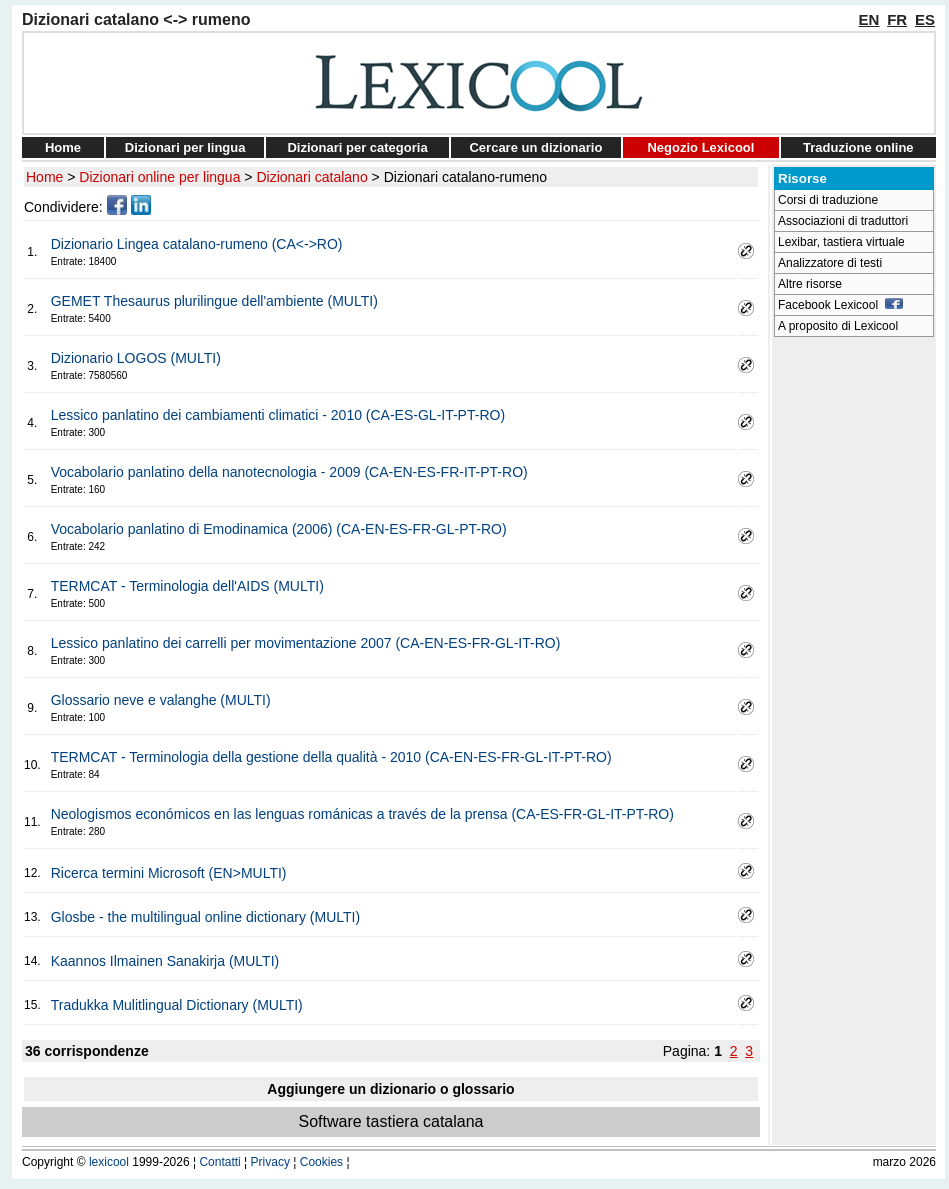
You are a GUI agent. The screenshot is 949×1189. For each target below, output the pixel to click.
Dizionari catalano (311, 177)
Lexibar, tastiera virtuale (841, 242)
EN (869, 19)
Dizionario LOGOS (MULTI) (136, 358)
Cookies (321, 1162)
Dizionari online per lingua (159, 177)
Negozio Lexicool (700, 147)
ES (925, 19)
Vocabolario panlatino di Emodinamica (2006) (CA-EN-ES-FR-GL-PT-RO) (279, 529)
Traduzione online (858, 147)
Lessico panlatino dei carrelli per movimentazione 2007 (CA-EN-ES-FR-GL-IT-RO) (306, 643)
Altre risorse (810, 284)
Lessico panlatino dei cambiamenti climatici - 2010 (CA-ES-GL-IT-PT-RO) (278, 415)
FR (897, 19)
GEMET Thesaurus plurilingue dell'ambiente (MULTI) (214, 301)
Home (63, 147)
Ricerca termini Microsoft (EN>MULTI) (169, 873)
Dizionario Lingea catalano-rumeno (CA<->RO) (197, 244)
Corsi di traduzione (828, 200)
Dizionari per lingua (185, 147)
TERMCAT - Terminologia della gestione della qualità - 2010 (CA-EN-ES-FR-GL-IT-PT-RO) (331, 757)
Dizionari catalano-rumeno (465, 177)
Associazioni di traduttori (843, 221)
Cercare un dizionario (535, 147)
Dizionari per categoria (357, 147)
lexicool (109, 1162)
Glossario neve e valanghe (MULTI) (161, 700)
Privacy (270, 1162)
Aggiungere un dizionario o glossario (390, 1089)
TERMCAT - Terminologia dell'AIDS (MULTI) (187, 586)
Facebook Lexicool (840, 305)
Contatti (219, 1162)
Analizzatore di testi (830, 263)
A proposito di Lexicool (838, 326)
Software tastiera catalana (391, 1121)
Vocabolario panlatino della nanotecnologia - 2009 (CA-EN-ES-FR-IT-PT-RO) (289, 472)
